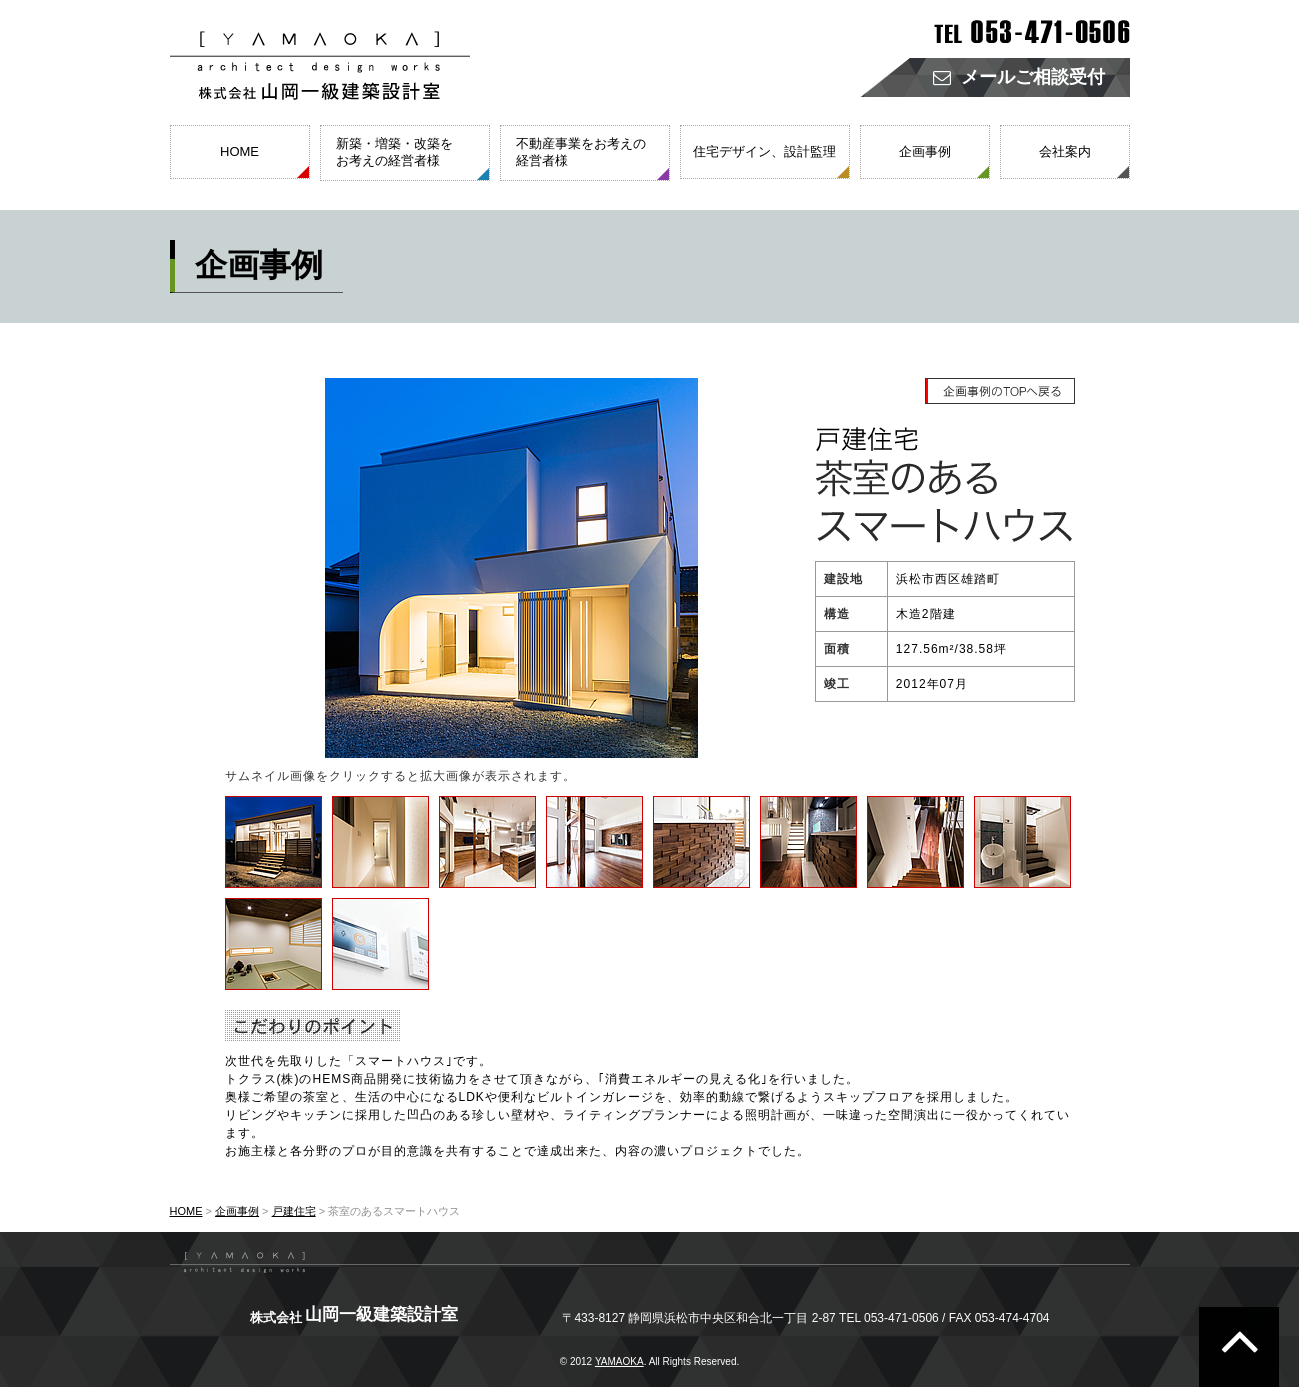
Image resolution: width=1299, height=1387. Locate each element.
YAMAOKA (619, 1361)
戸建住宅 (294, 1211)
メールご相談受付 (1019, 77)
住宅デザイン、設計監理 (764, 151)
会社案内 (1065, 151)
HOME (239, 151)
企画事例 (925, 151)
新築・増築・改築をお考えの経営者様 (394, 152)
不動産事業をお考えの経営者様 (581, 152)
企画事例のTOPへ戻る (1001, 391)
